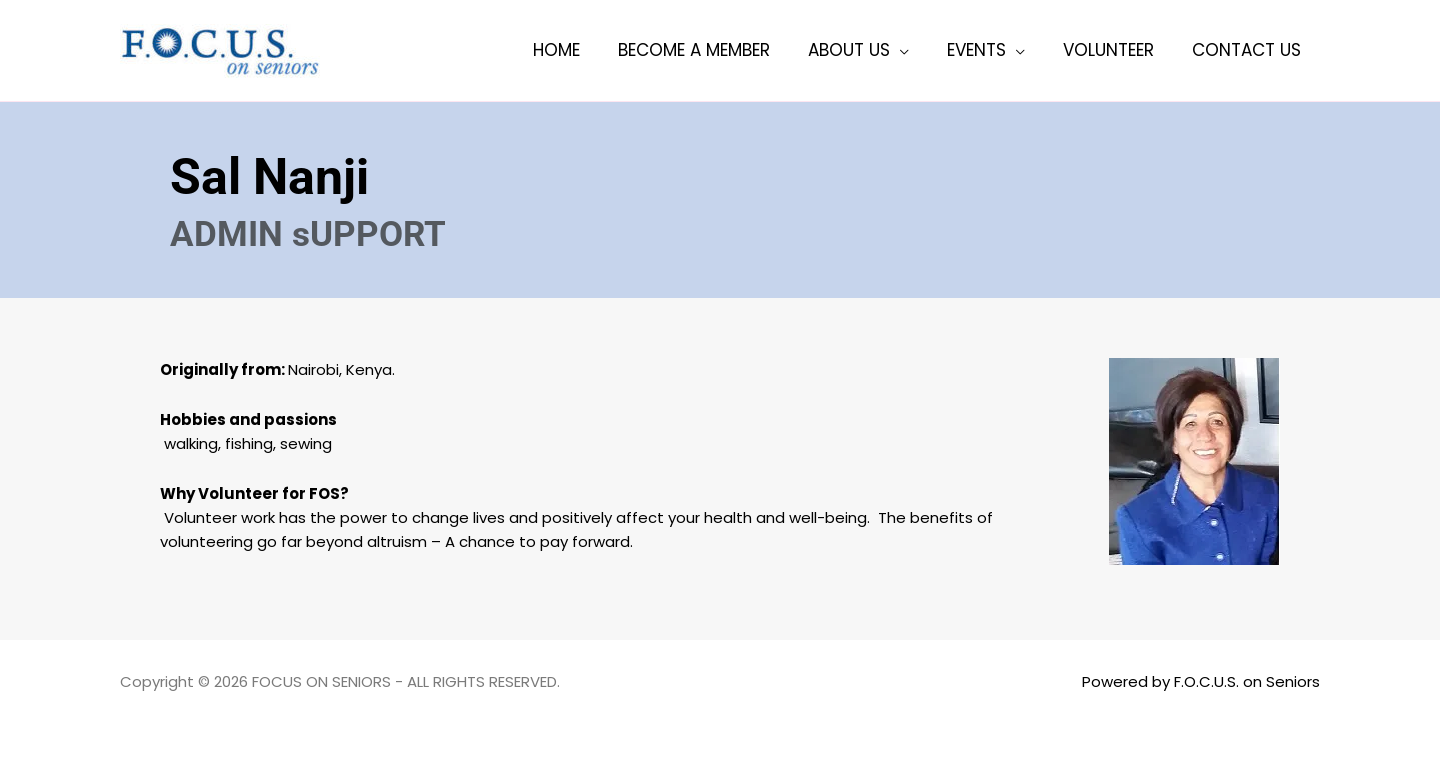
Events (986, 50)
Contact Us (1248, 50)
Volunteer (1114, 50)
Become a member (712, 50)
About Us (863, 50)
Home (578, 50)
